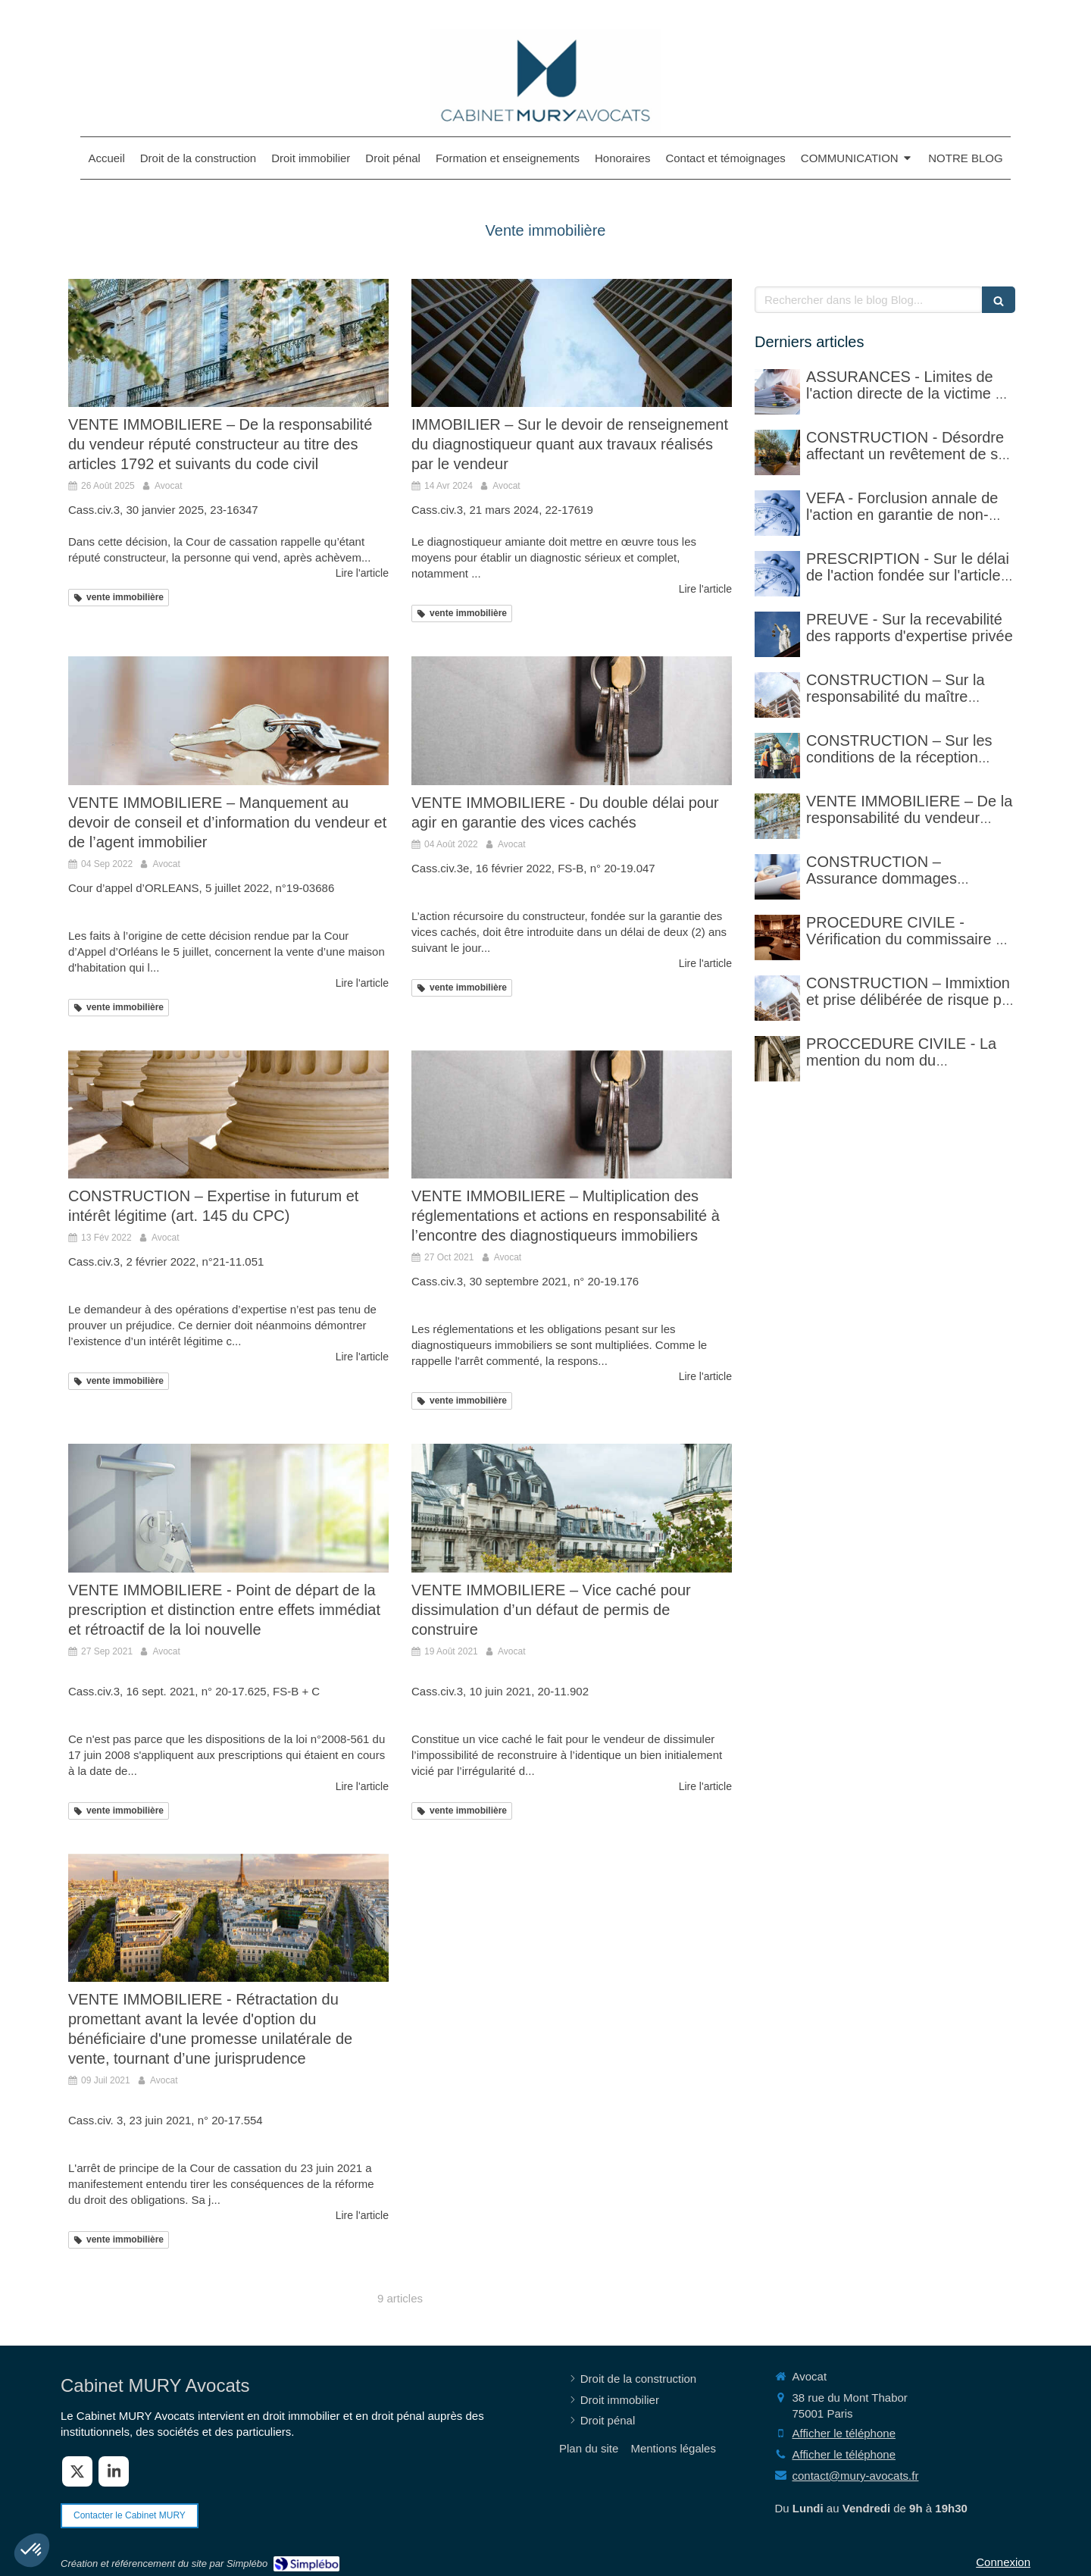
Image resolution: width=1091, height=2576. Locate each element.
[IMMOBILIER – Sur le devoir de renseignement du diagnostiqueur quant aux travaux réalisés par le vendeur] (571, 343)
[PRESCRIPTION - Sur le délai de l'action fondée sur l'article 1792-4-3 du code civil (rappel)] (777, 573)
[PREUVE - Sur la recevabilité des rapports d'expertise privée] (777, 634)
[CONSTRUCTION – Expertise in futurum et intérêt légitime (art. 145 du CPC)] (228, 1114)
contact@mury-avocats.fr (855, 2475)
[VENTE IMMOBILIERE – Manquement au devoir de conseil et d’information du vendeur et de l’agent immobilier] (228, 720)
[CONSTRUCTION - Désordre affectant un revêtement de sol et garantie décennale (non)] (777, 452)
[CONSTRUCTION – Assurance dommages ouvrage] (777, 877)
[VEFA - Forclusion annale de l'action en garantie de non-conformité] (777, 513)
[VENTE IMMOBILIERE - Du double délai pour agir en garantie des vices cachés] (571, 720)
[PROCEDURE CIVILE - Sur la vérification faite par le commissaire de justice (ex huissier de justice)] (777, 937)
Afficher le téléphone (844, 2433)
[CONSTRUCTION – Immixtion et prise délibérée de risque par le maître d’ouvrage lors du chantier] (777, 998)
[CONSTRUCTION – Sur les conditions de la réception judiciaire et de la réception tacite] (777, 755)
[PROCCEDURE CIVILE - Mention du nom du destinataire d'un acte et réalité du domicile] (777, 1058)
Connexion (1003, 2562)
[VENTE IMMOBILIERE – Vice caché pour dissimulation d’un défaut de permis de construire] (571, 1508)
